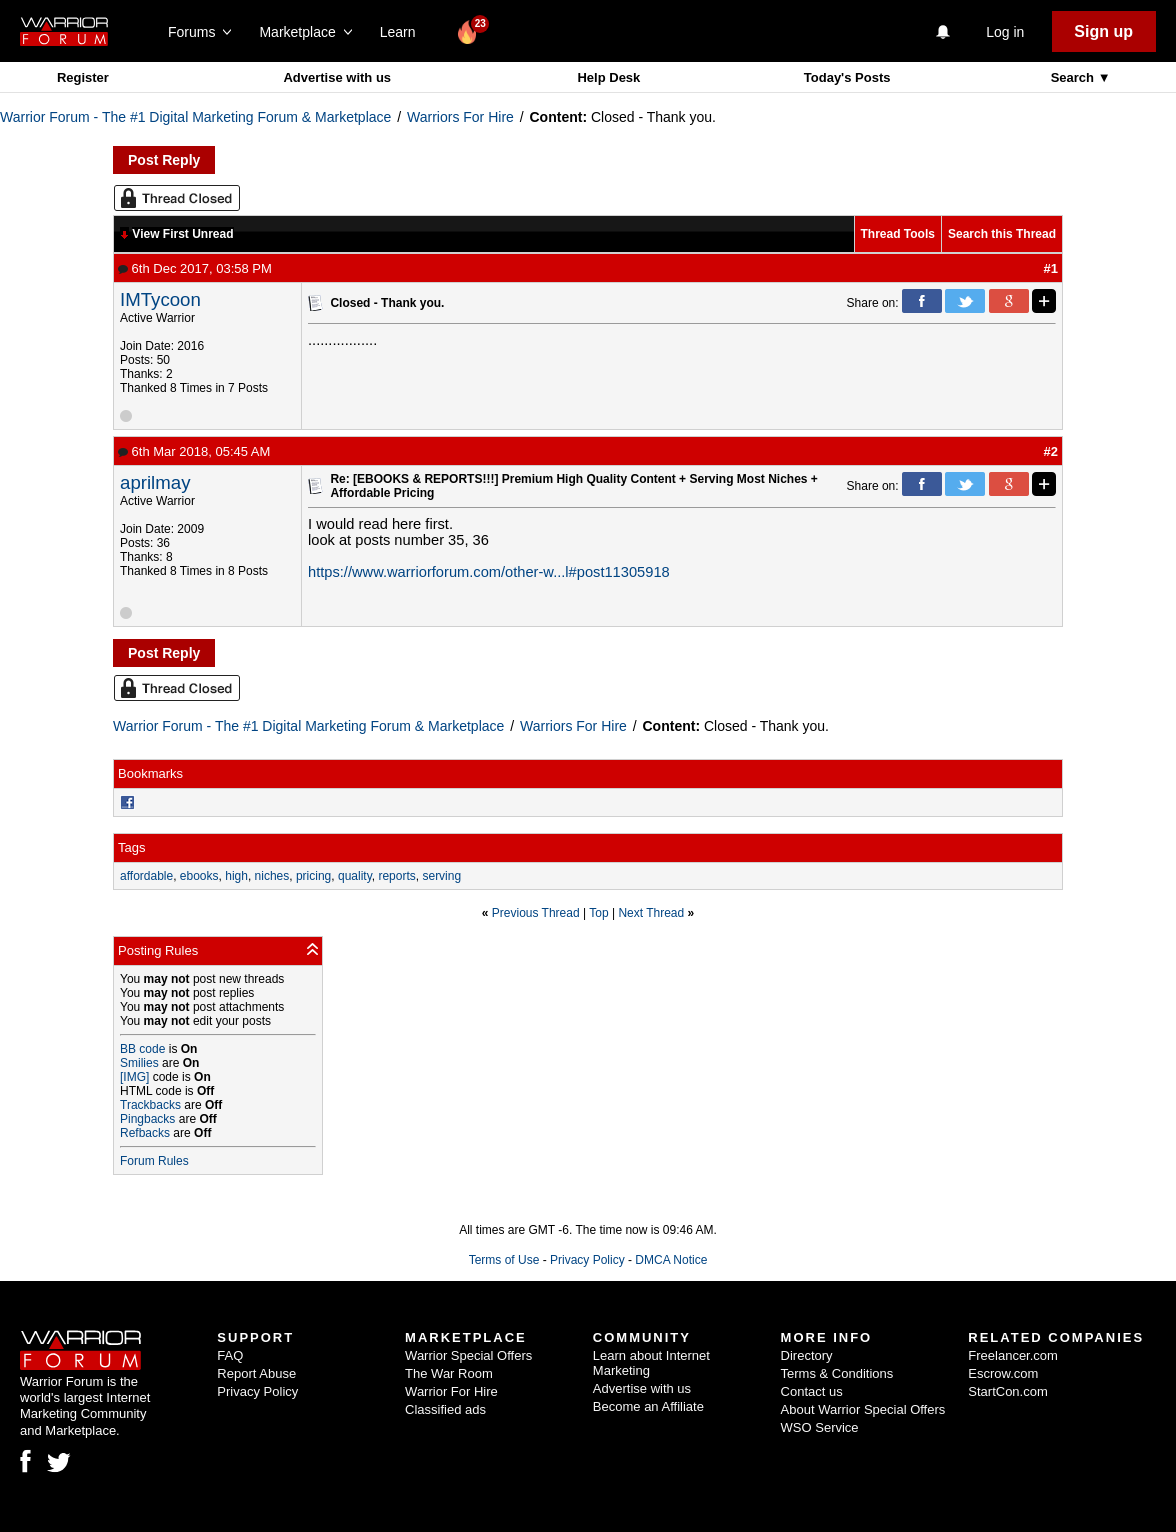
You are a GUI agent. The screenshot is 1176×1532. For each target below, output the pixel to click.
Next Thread (651, 913)
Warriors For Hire (460, 117)
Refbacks (145, 1133)
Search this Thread (1002, 234)
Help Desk (608, 77)
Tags (131, 847)
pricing (313, 876)
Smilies (139, 1063)
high (236, 876)
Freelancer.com (1013, 1355)
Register (83, 77)
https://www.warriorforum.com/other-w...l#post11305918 (489, 572)
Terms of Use (504, 1260)
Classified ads (445, 1409)
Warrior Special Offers (468, 1355)
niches (272, 876)
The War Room (449, 1373)
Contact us (812, 1391)
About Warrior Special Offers (863, 1409)
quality (355, 876)
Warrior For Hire (451, 1391)
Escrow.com (1003, 1373)
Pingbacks (147, 1119)
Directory (807, 1355)
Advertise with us (337, 77)
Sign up (1103, 31)
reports (396, 876)
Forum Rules (154, 1161)
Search (1074, 77)
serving (441, 876)
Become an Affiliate (648, 1406)
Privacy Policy (587, 1260)
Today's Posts (847, 77)
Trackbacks (150, 1105)
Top (598, 913)
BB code (142, 1049)
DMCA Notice (671, 1260)
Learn (403, 32)
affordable (146, 876)
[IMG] (134, 1077)
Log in (1005, 32)
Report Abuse (256, 1373)
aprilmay (155, 482)
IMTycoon (160, 299)
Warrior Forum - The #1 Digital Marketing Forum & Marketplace (195, 117)
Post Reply (164, 160)
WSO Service (820, 1427)
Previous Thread (536, 913)
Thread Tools (898, 234)
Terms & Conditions (837, 1373)
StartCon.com (1007, 1391)
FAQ (230, 1355)
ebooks (199, 876)
